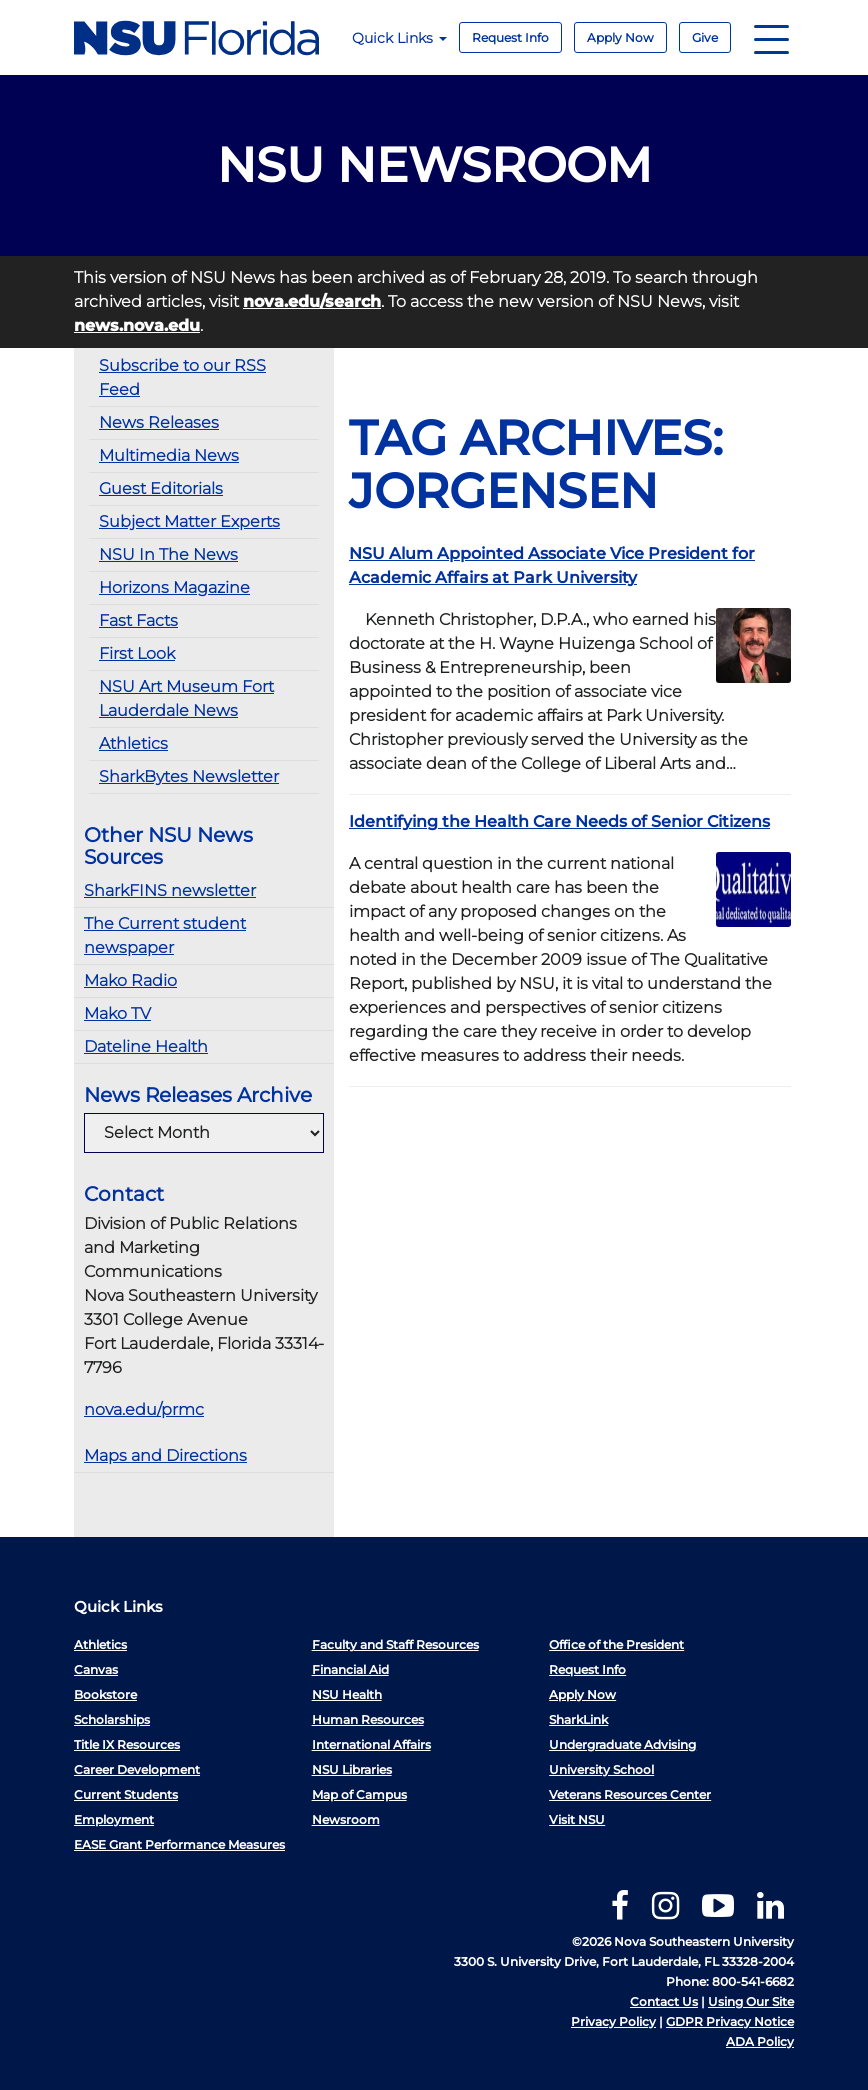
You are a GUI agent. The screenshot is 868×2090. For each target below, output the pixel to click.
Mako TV (117, 1013)
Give (705, 37)
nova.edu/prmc (144, 1409)
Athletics (133, 743)
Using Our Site (751, 2001)
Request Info (510, 37)
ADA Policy (760, 2041)
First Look (137, 653)
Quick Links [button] (399, 38)
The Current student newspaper (165, 935)
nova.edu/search (312, 301)
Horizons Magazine (174, 587)
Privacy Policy (613, 2021)
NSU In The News (168, 554)
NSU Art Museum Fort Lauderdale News (186, 698)
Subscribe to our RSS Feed (182, 377)
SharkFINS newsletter (170, 890)
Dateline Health (146, 1046)
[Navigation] (771, 37)
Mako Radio (130, 980)
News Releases (159, 422)
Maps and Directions (165, 1455)
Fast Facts (138, 620)
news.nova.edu (137, 325)
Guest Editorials (161, 488)
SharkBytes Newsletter (189, 776)
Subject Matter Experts (189, 521)
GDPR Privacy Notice (730, 2021)
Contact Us (664, 2001)
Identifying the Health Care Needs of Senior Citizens (559, 821)
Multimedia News (169, 455)
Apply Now (620, 37)
